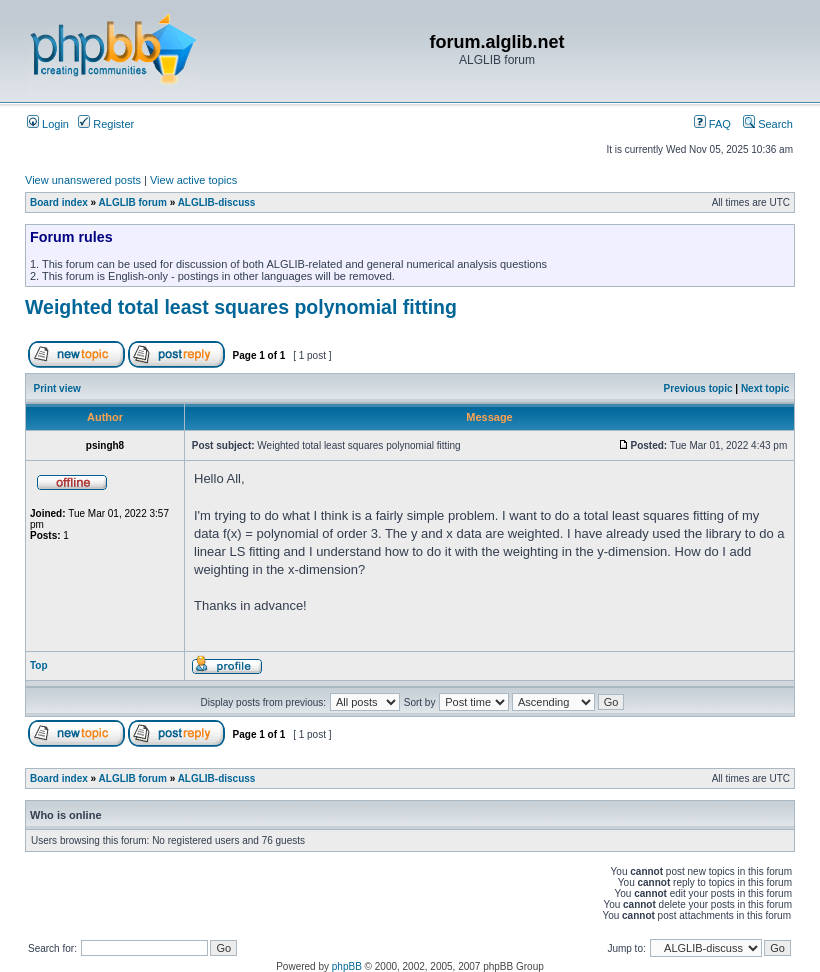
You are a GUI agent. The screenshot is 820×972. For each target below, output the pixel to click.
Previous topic (698, 388)
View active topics (193, 180)
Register (106, 124)
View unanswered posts (83, 180)
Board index (59, 202)
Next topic (765, 388)
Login (48, 124)
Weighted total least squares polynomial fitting (241, 307)
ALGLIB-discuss (217, 202)
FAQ (712, 124)
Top (39, 665)
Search (768, 124)
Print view (57, 388)
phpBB (347, 966)
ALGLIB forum (133, 202)
